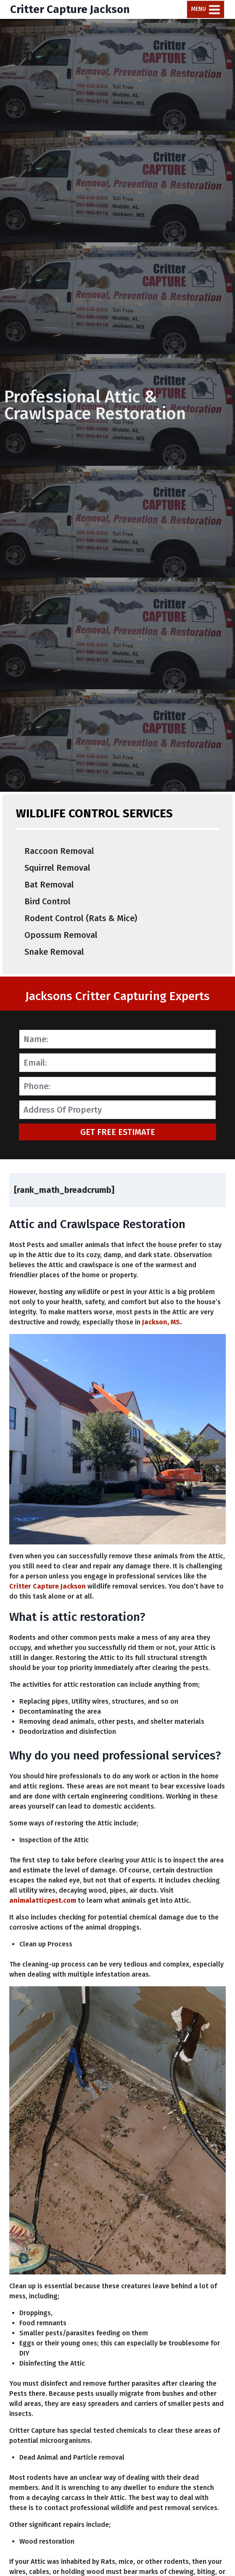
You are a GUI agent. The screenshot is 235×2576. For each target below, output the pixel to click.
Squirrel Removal (57, 868)
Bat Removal (49, 885)
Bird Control (47, 901)
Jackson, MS (161, 1322)
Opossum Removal (61, 935)
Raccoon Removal (59, 851)
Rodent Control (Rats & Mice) (80, 918)
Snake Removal (54, 952)
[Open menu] (205, 9)
